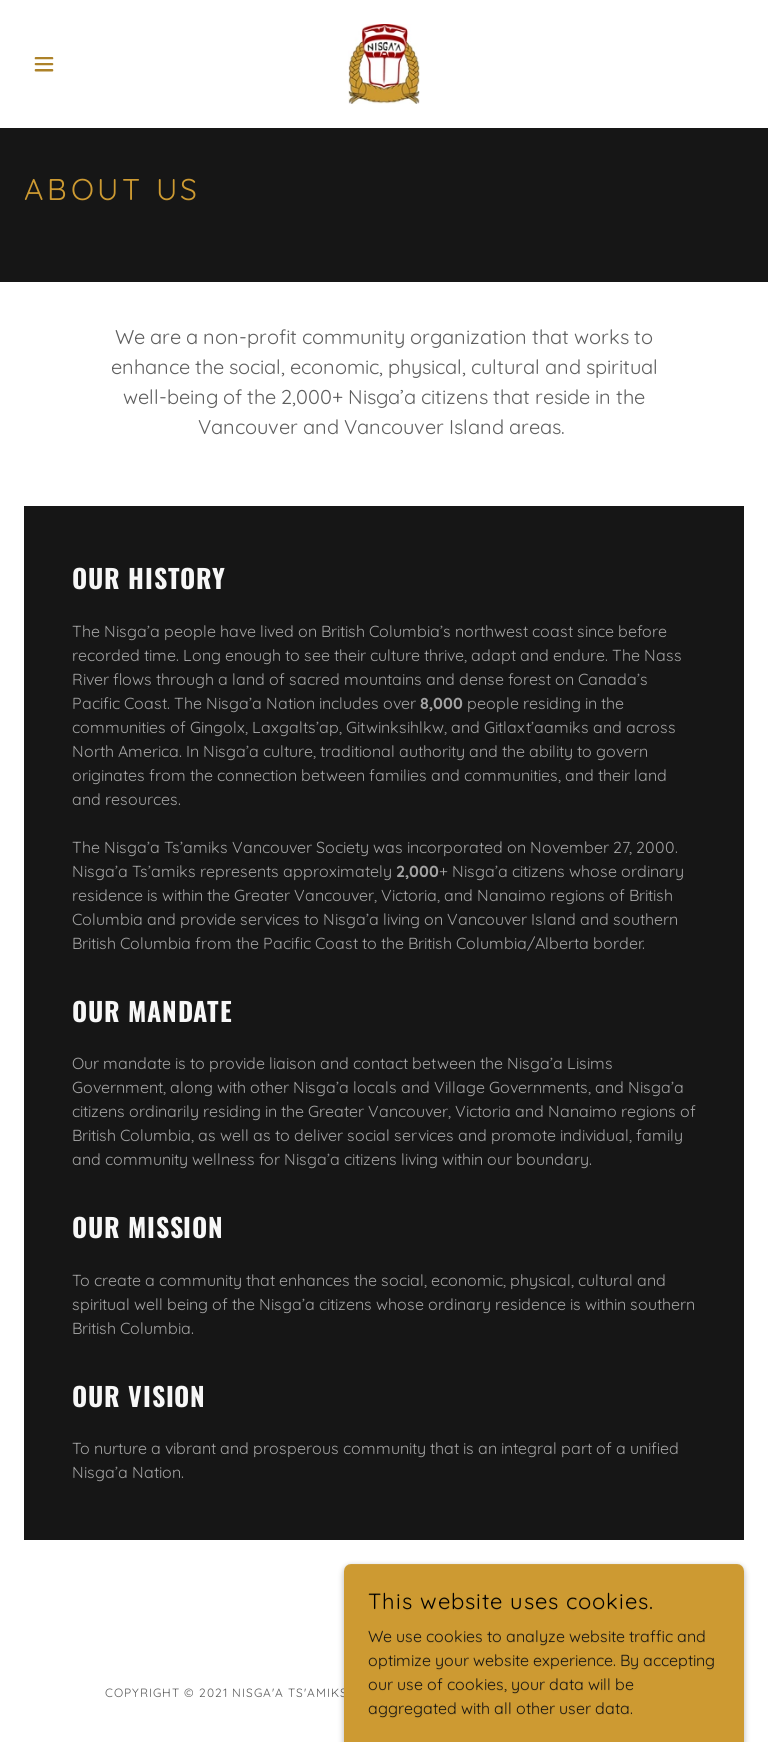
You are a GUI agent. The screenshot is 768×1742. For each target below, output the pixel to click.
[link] (384, 64)
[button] (78, 64)
